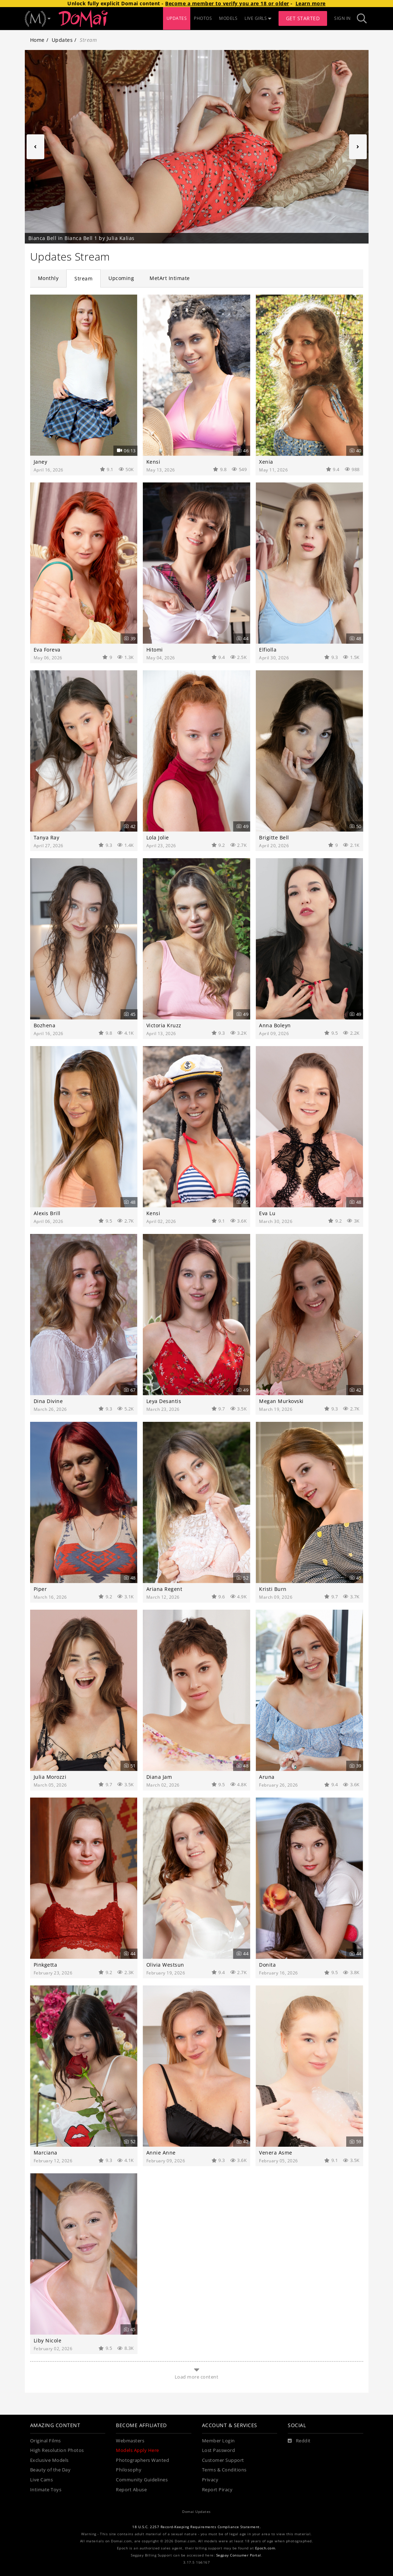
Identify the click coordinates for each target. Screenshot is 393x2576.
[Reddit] (299, 2441)
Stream (83, 278)
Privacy (210, 2480)
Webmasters (130, 2441)
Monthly (48, 278)
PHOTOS (203, 18)
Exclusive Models (49, 2460)
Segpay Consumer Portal (238, 2555)
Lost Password (218, 2450)
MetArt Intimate (170, 278)
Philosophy (128, 2470)
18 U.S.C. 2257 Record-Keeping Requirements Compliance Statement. (196, 2527)
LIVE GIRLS (258, 18)
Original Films (45, 2441)
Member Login (218, 2441)
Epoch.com (265, 2548)
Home (37, 40)
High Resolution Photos (57, 2450)
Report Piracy (217, 2490)
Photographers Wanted (142, 2460)
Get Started (303, 18)
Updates (62, 40)
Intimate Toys (46, 2490)
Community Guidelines (142, 2480)
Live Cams (41, 2480)
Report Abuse (131, 2490)
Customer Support (223, 2460)
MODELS (228, 18)
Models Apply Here (137, 2450)
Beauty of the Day (50, 2470)
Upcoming (121, 278)
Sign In (342, 18)
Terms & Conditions (224, 2470)
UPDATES (177, 18)
